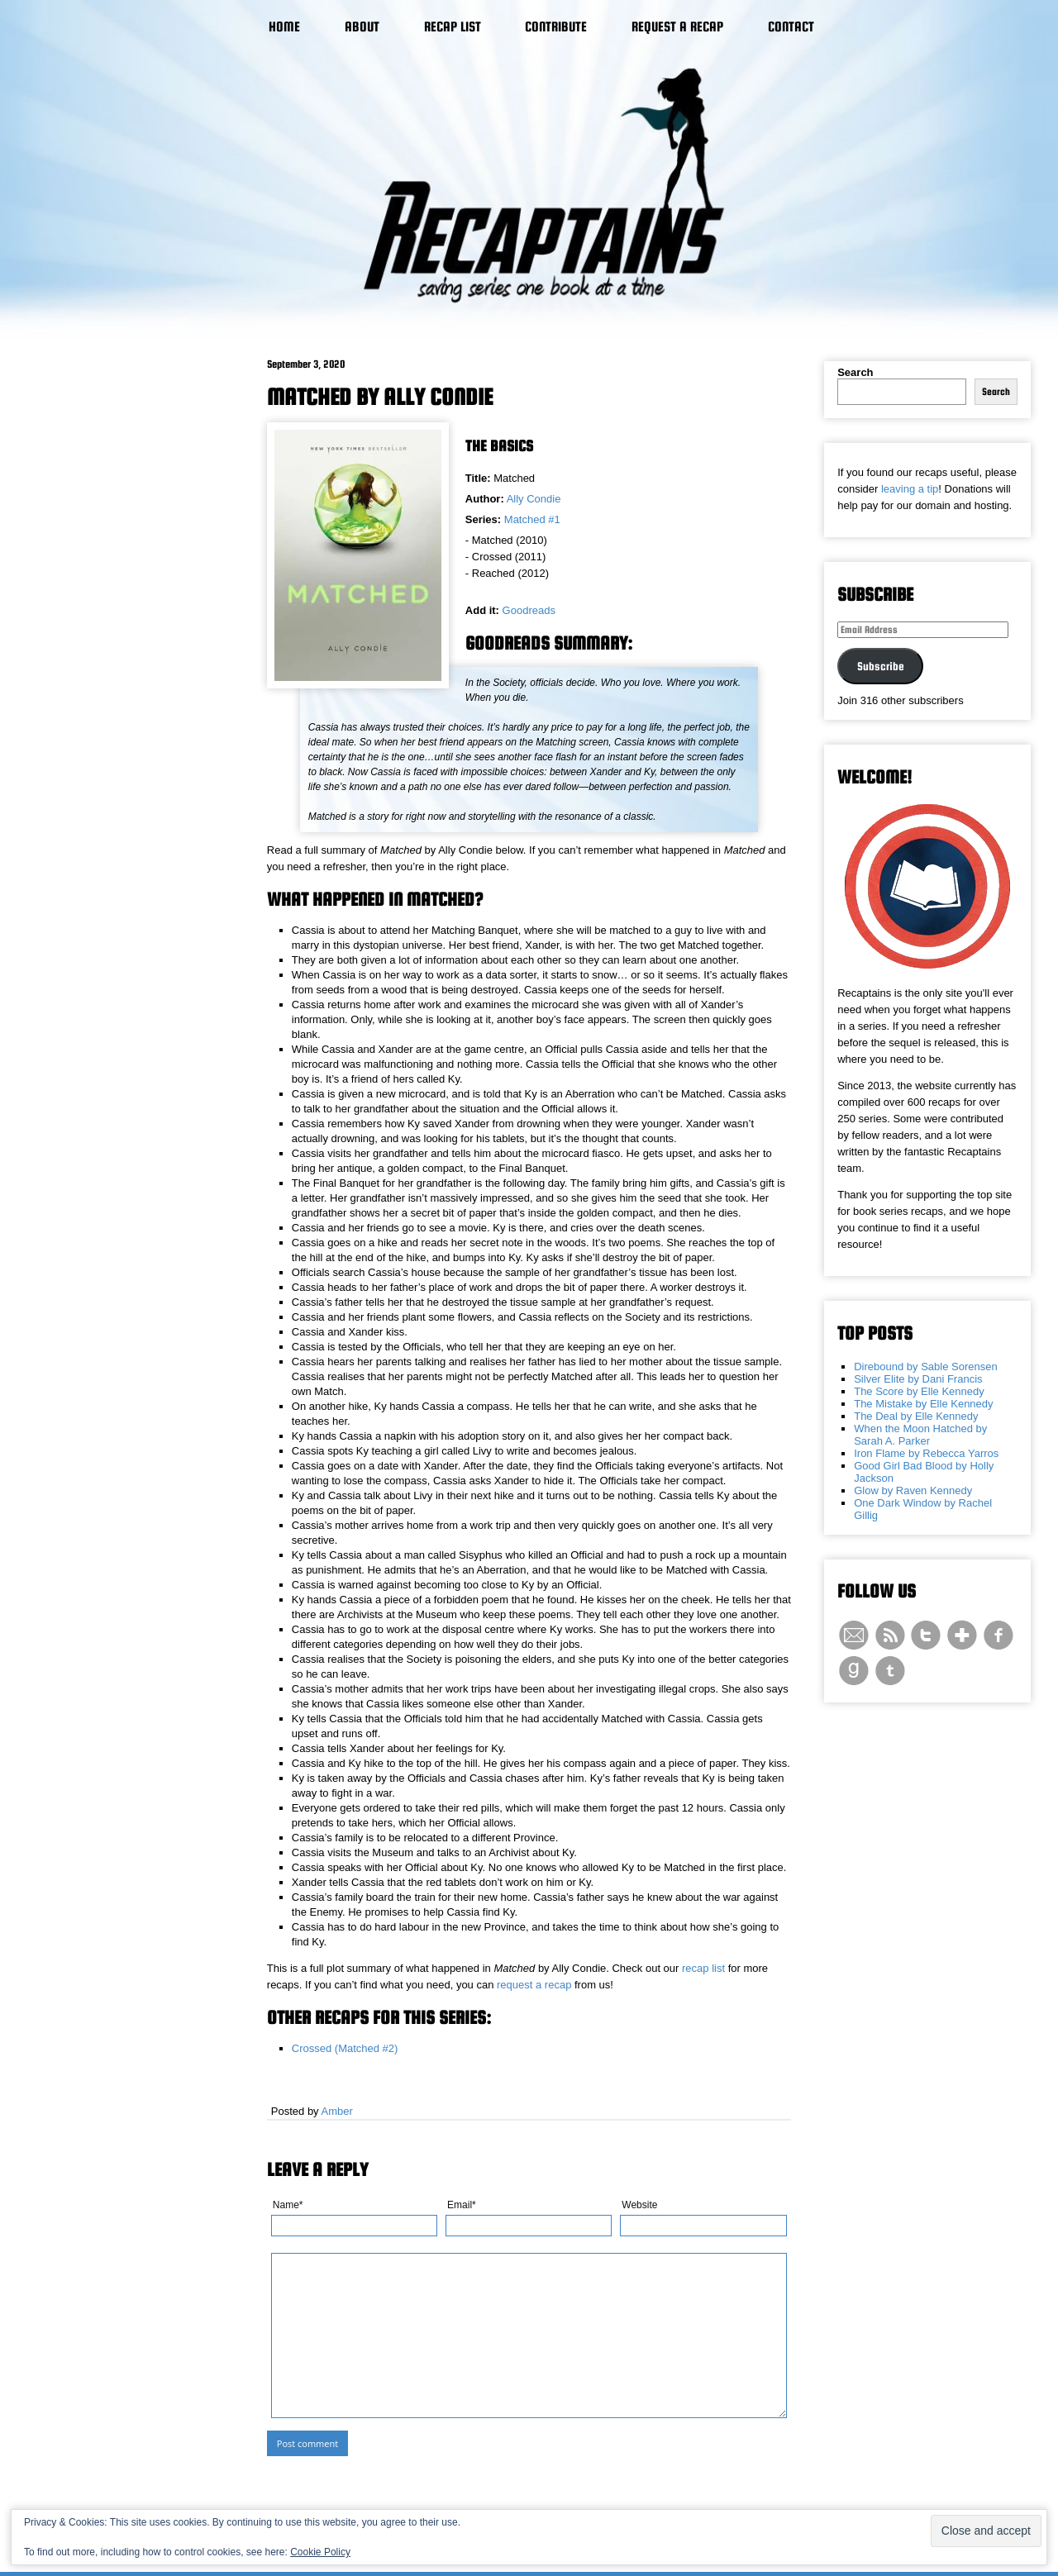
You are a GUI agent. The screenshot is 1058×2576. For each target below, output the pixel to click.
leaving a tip (909, 489)
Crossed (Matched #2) (345, 2048)
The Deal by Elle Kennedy (916, 1416)
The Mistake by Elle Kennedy (923, 1404)
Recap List (452, 27)
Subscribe (880, 666)
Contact (791, 27)
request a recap (534, 1984)
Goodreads (529, 610)
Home (284, 27)
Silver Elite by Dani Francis (918, 1379)
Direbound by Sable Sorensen (925, 1366)
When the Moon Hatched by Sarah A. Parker (920, 1434)
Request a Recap (677, 27)
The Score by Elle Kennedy (919, 1391)
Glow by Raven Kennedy (913, 1490)
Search (855, 372)
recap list (703, 1968)
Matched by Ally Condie (380, 396)
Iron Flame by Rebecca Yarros (926, 1453)
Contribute (556, 27)
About (362, 27)
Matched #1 (532, 519)
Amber (337, 2111)
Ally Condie (534, 499)
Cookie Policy (320, 2552)
